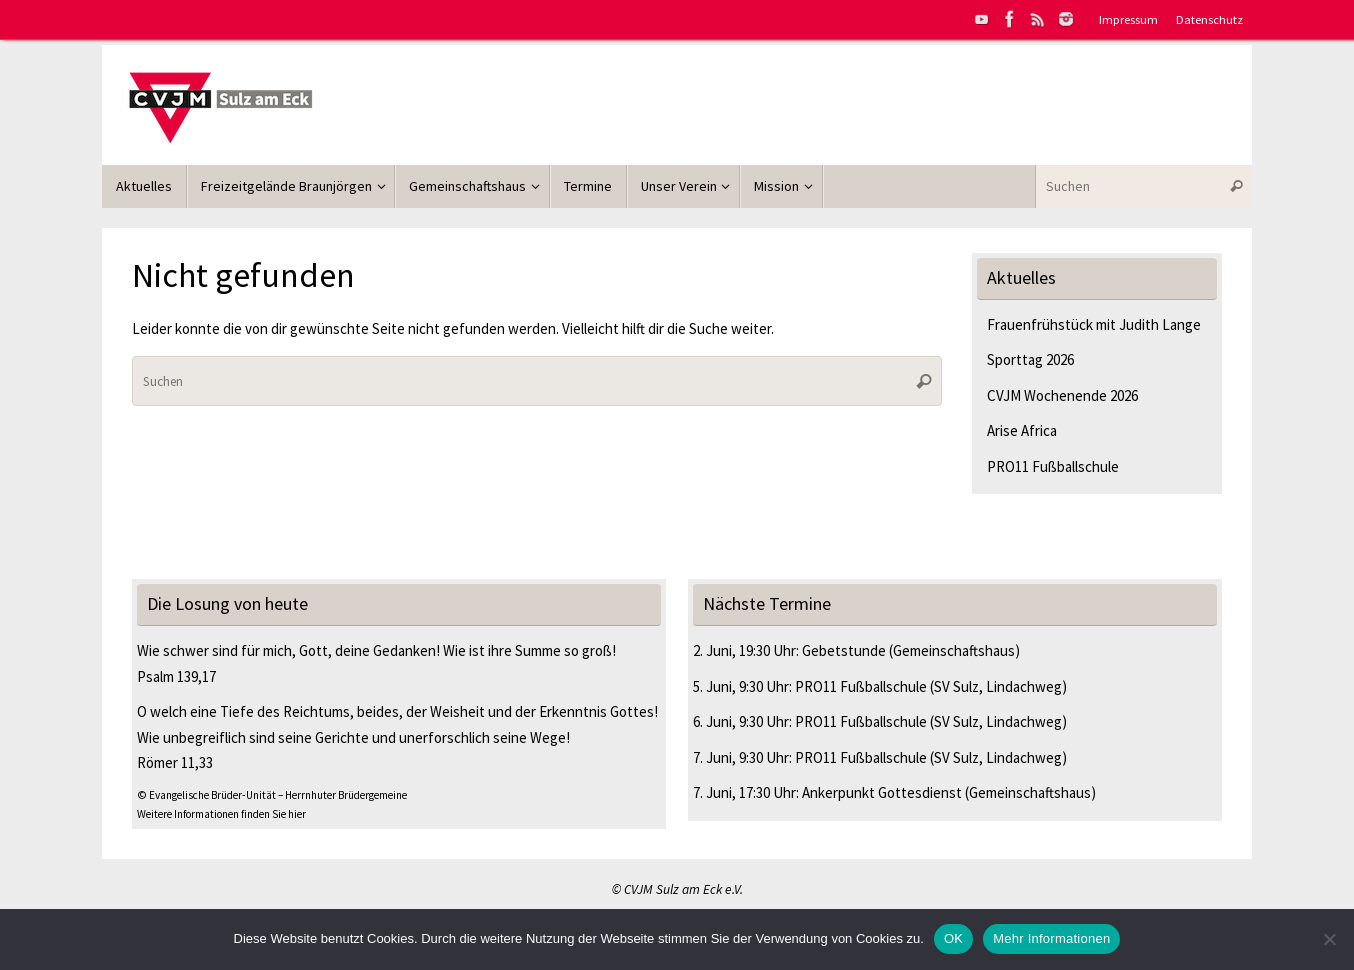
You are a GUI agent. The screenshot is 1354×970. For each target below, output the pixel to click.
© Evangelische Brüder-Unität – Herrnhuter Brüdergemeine (272, 795)
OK (953, 938)
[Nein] (1329, 939)
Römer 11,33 (175, 762)
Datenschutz (1209, 19)
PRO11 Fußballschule (1053, 466)
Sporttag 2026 (1030, 359)
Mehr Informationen (1051, 938)
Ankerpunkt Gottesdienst (882, 792)
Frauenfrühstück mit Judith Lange (1094, 324)
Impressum (1128, 19)
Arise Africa (1022, 430)
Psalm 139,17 (176, 676)
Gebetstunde (844, 650)
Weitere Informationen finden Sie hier (221, 814)
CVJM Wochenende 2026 (1062, 395)
